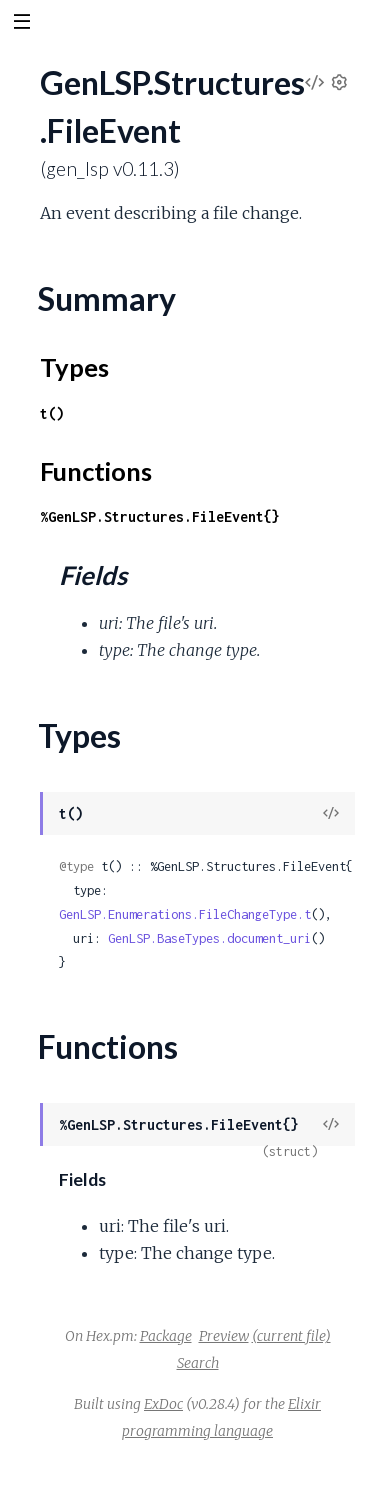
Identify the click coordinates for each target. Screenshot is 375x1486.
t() (52, 413)
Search (198, 1363)
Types (74, 367)
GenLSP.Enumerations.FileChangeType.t (185, 914)
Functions (96, 471)
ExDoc (163, 1404)
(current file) (291, 1336)
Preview (224, 1336)
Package (166, 1336)
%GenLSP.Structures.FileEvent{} (160, 516)
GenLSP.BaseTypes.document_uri (209, 938)
